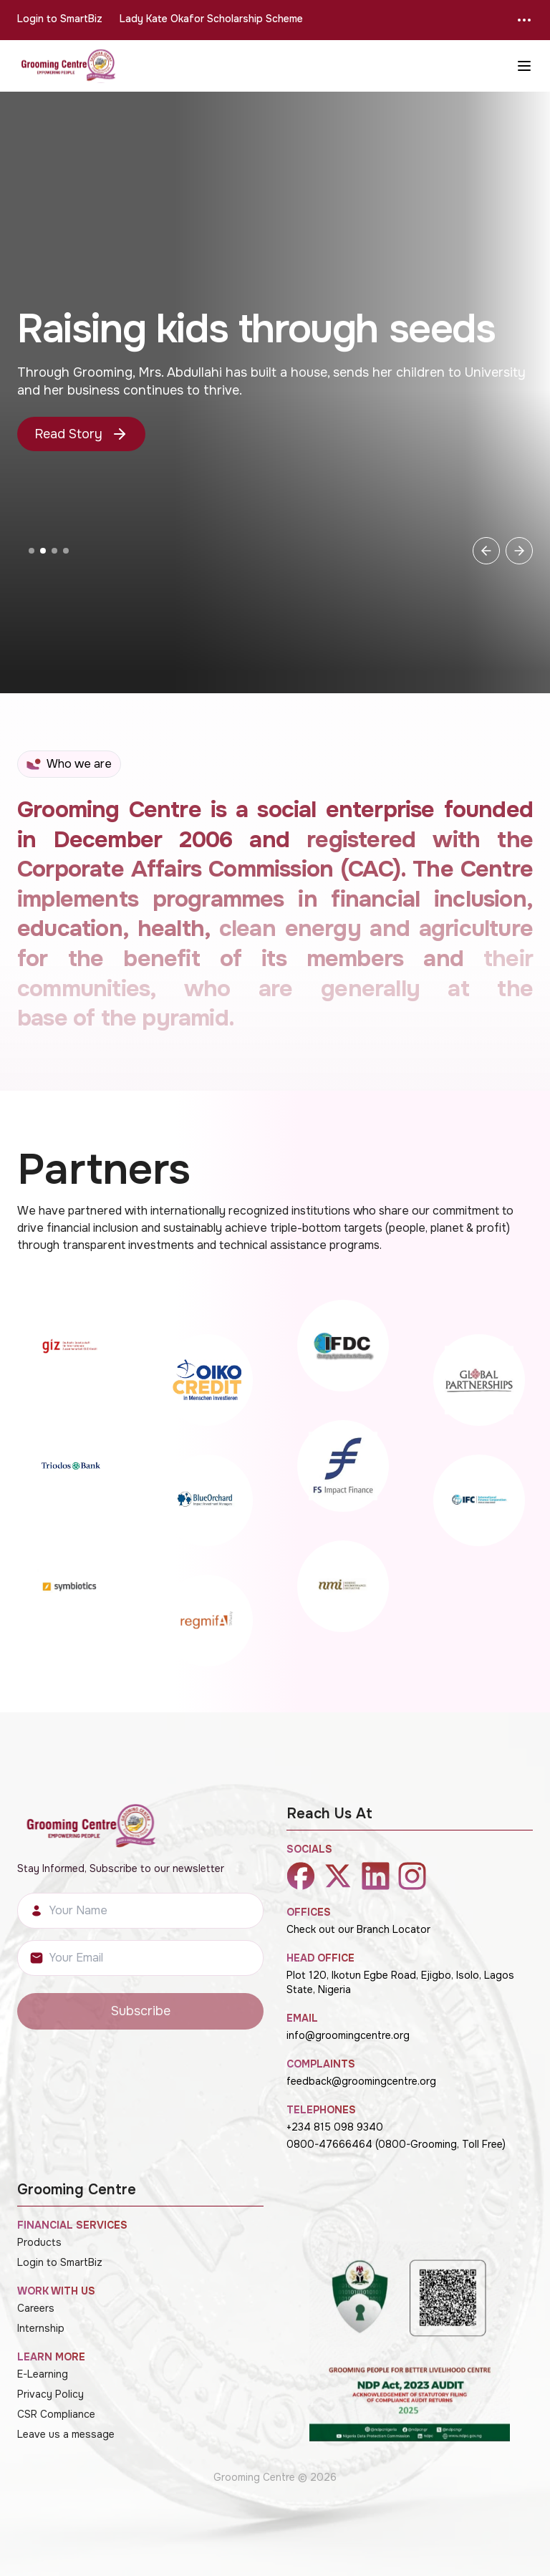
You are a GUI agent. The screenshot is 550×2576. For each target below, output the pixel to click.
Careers (35, 2308)
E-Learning (42, 2374)
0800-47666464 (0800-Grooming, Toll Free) (396, 2144)
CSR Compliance (56, 2414)
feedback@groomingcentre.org (361, 2081)
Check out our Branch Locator (358, 1929)
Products (39, 2242)
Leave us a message (66, 2434)
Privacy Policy (50, 2394)
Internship (40, 2328)
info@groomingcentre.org (348, 2035)
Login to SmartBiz (59, 18)
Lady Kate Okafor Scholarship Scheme (211, 18)
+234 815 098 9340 (334, 2127)
